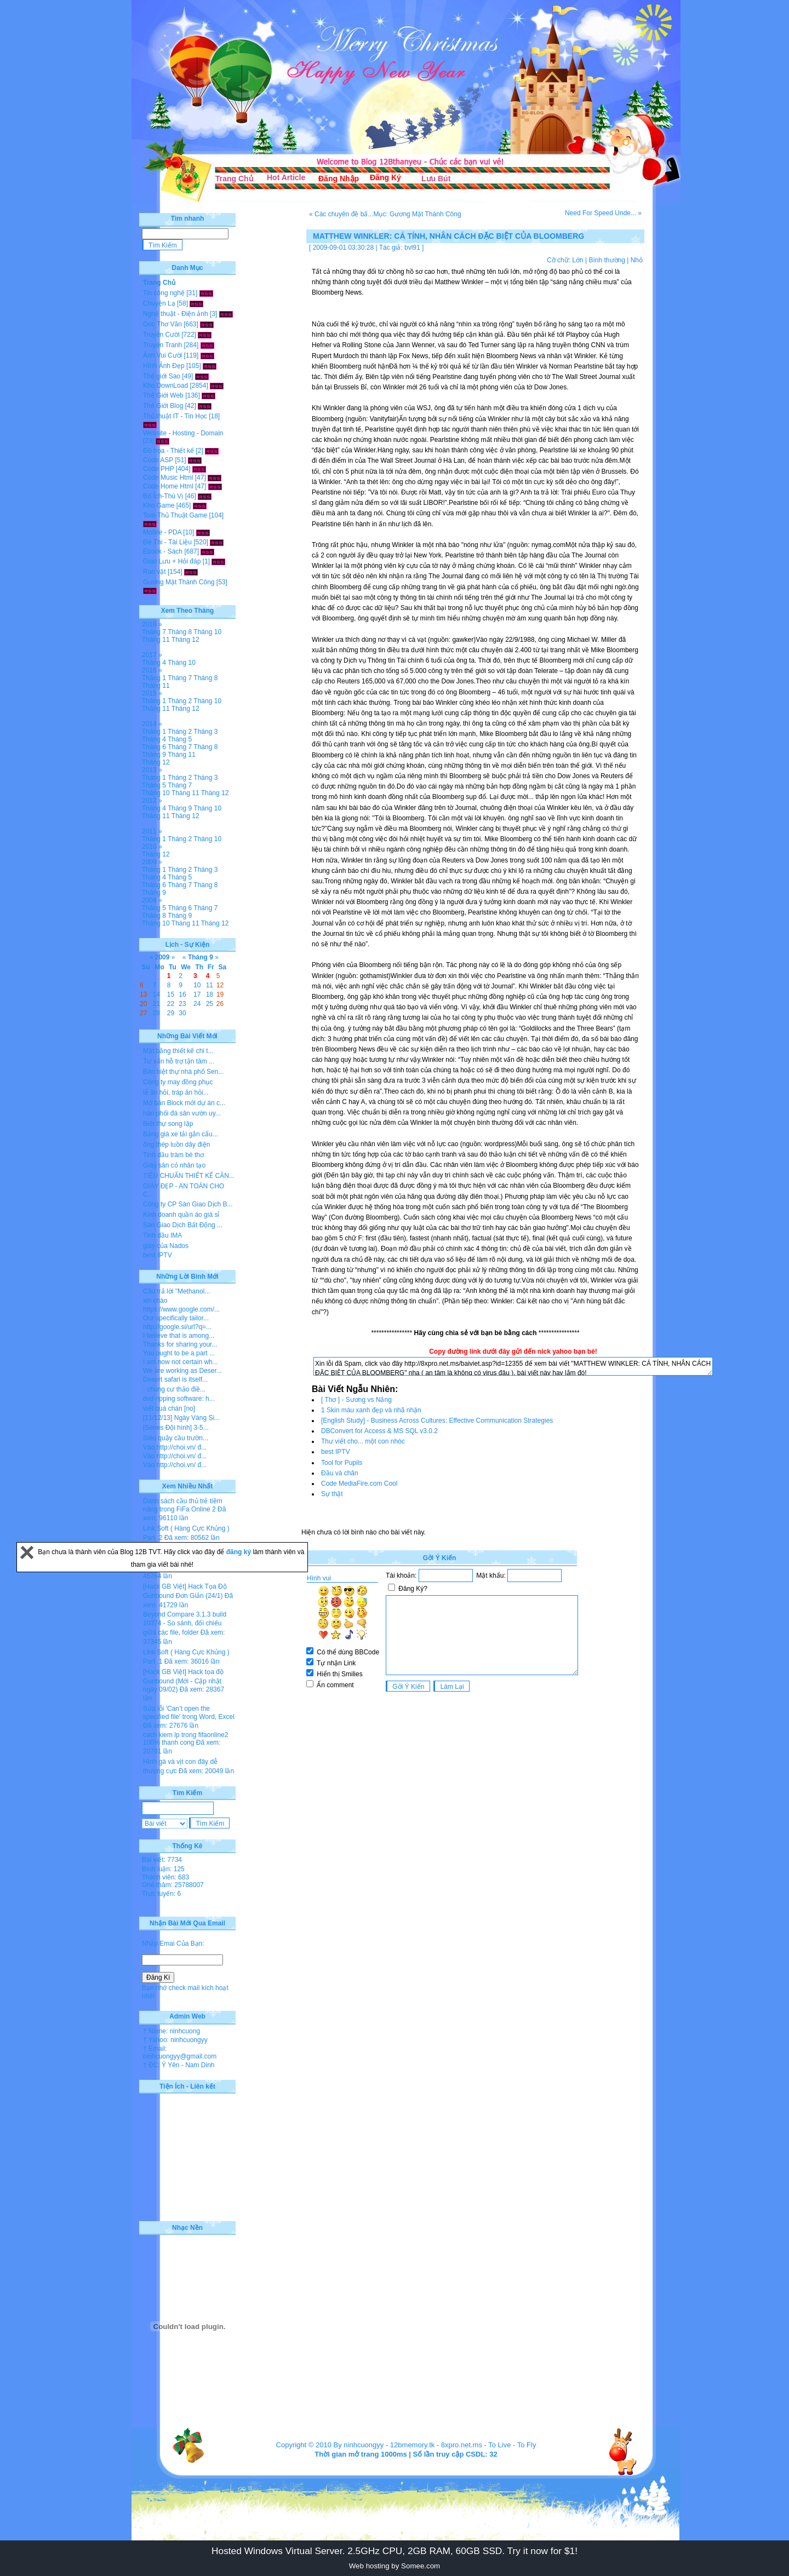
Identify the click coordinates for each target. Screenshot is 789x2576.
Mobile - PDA (162, 532)
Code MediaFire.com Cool (359, 1483)
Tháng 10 (207, 632)
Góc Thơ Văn (162, 324)
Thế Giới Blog (163, 406)
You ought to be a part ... (179, 1353)
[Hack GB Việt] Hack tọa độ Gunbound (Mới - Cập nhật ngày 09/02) (183, 1680)
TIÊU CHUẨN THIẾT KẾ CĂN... (189, 1176)
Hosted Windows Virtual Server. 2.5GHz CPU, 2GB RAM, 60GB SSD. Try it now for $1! (394, 2550)
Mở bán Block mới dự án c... (184, 1103)
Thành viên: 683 (165, 1877)
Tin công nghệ (164, 293)
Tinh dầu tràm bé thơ (173, 1155)
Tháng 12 (185, 639)
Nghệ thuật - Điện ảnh (175, 314)
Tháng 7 (154, 632)
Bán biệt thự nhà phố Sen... (183, 1072)
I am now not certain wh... (180, 1362)
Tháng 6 (154, 747)
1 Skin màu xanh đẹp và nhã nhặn (371, 1410)
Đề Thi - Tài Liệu (167, 542)
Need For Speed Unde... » (603, 213)
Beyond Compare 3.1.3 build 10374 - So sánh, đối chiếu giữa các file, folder (184, 1623)
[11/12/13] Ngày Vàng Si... (181, 1418)
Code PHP (158, 469)
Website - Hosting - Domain (183, 433)
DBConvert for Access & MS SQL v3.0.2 (379, 1431)
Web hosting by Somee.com (394, 2566)
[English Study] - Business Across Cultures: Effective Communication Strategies (437, 1420)
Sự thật (332, 1494)
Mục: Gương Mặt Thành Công (417, 214)
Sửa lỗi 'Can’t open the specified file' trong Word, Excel (189, 1713)
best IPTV (335, 1452)
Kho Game (158, 505)
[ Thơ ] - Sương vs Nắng (356, 1400)
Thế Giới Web (163, 395)
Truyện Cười (161, 334)
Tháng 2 (180, 701)
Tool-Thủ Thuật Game (175, 515)
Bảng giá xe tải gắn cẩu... (180, 1134)
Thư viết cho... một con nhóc (363, 1441)
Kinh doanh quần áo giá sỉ (181, 1214)
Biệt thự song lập (168, 1124)
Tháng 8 (180, 632)
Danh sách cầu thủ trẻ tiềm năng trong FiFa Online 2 (182, 1505)
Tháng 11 (156, 639)
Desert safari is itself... (175, 1379)
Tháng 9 (154, 754)
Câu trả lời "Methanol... (176, 1291)
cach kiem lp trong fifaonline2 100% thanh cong (185, 1738)
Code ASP (158, 460)
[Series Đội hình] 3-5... (176, 1427)
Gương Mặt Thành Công (179, 582)
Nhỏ (637, 260)
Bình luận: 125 (163, 1869)
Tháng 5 (180, 739)
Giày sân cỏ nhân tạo (174, 1165)
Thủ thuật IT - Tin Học (175, 416)
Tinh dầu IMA (162, 1235)
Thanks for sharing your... (180, 1344)
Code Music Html (168, 477)
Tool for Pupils (341, 1463)
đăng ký (239, 1552)
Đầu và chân (339, 1473)
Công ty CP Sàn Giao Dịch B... (188, 1204)
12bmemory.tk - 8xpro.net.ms (436, 2445)
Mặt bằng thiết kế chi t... (178, 1051)
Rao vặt (154, 572)
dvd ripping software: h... (179, 1398)
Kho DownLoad (165, 385)
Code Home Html (168, 486)
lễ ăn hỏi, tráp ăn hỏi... (176, 1092)
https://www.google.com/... (181, 1309)
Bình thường (606, 260)
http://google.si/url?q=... (177, 1327)
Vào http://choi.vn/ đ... (175, 1447)
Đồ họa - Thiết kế (168, 451)
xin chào (155, 1300)
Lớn (577, 260)
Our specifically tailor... (176, 1318)
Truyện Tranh (162, 345)
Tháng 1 (154, 678)
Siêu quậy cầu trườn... (175, 1438)
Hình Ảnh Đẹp (164, 366)
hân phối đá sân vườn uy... (182, 1113)
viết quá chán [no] (169, 1408)
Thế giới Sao (161, 376)
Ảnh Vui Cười (162, 355)
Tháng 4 (154, 662)
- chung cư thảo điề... (174, 1389)
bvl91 (412, 247)
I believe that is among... (178, 1335)
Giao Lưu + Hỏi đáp (172, 561)
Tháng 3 (205, 731)
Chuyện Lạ (159, 303)
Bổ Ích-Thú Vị (163, 496)
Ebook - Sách (162, 551)
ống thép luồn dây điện (176, 1144)
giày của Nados (165, 1246)
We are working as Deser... (182, 1371)
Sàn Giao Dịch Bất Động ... (182, 1225)
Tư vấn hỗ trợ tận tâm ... (178, 1061)
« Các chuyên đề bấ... (341, 214)
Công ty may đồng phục (178, 1082)
